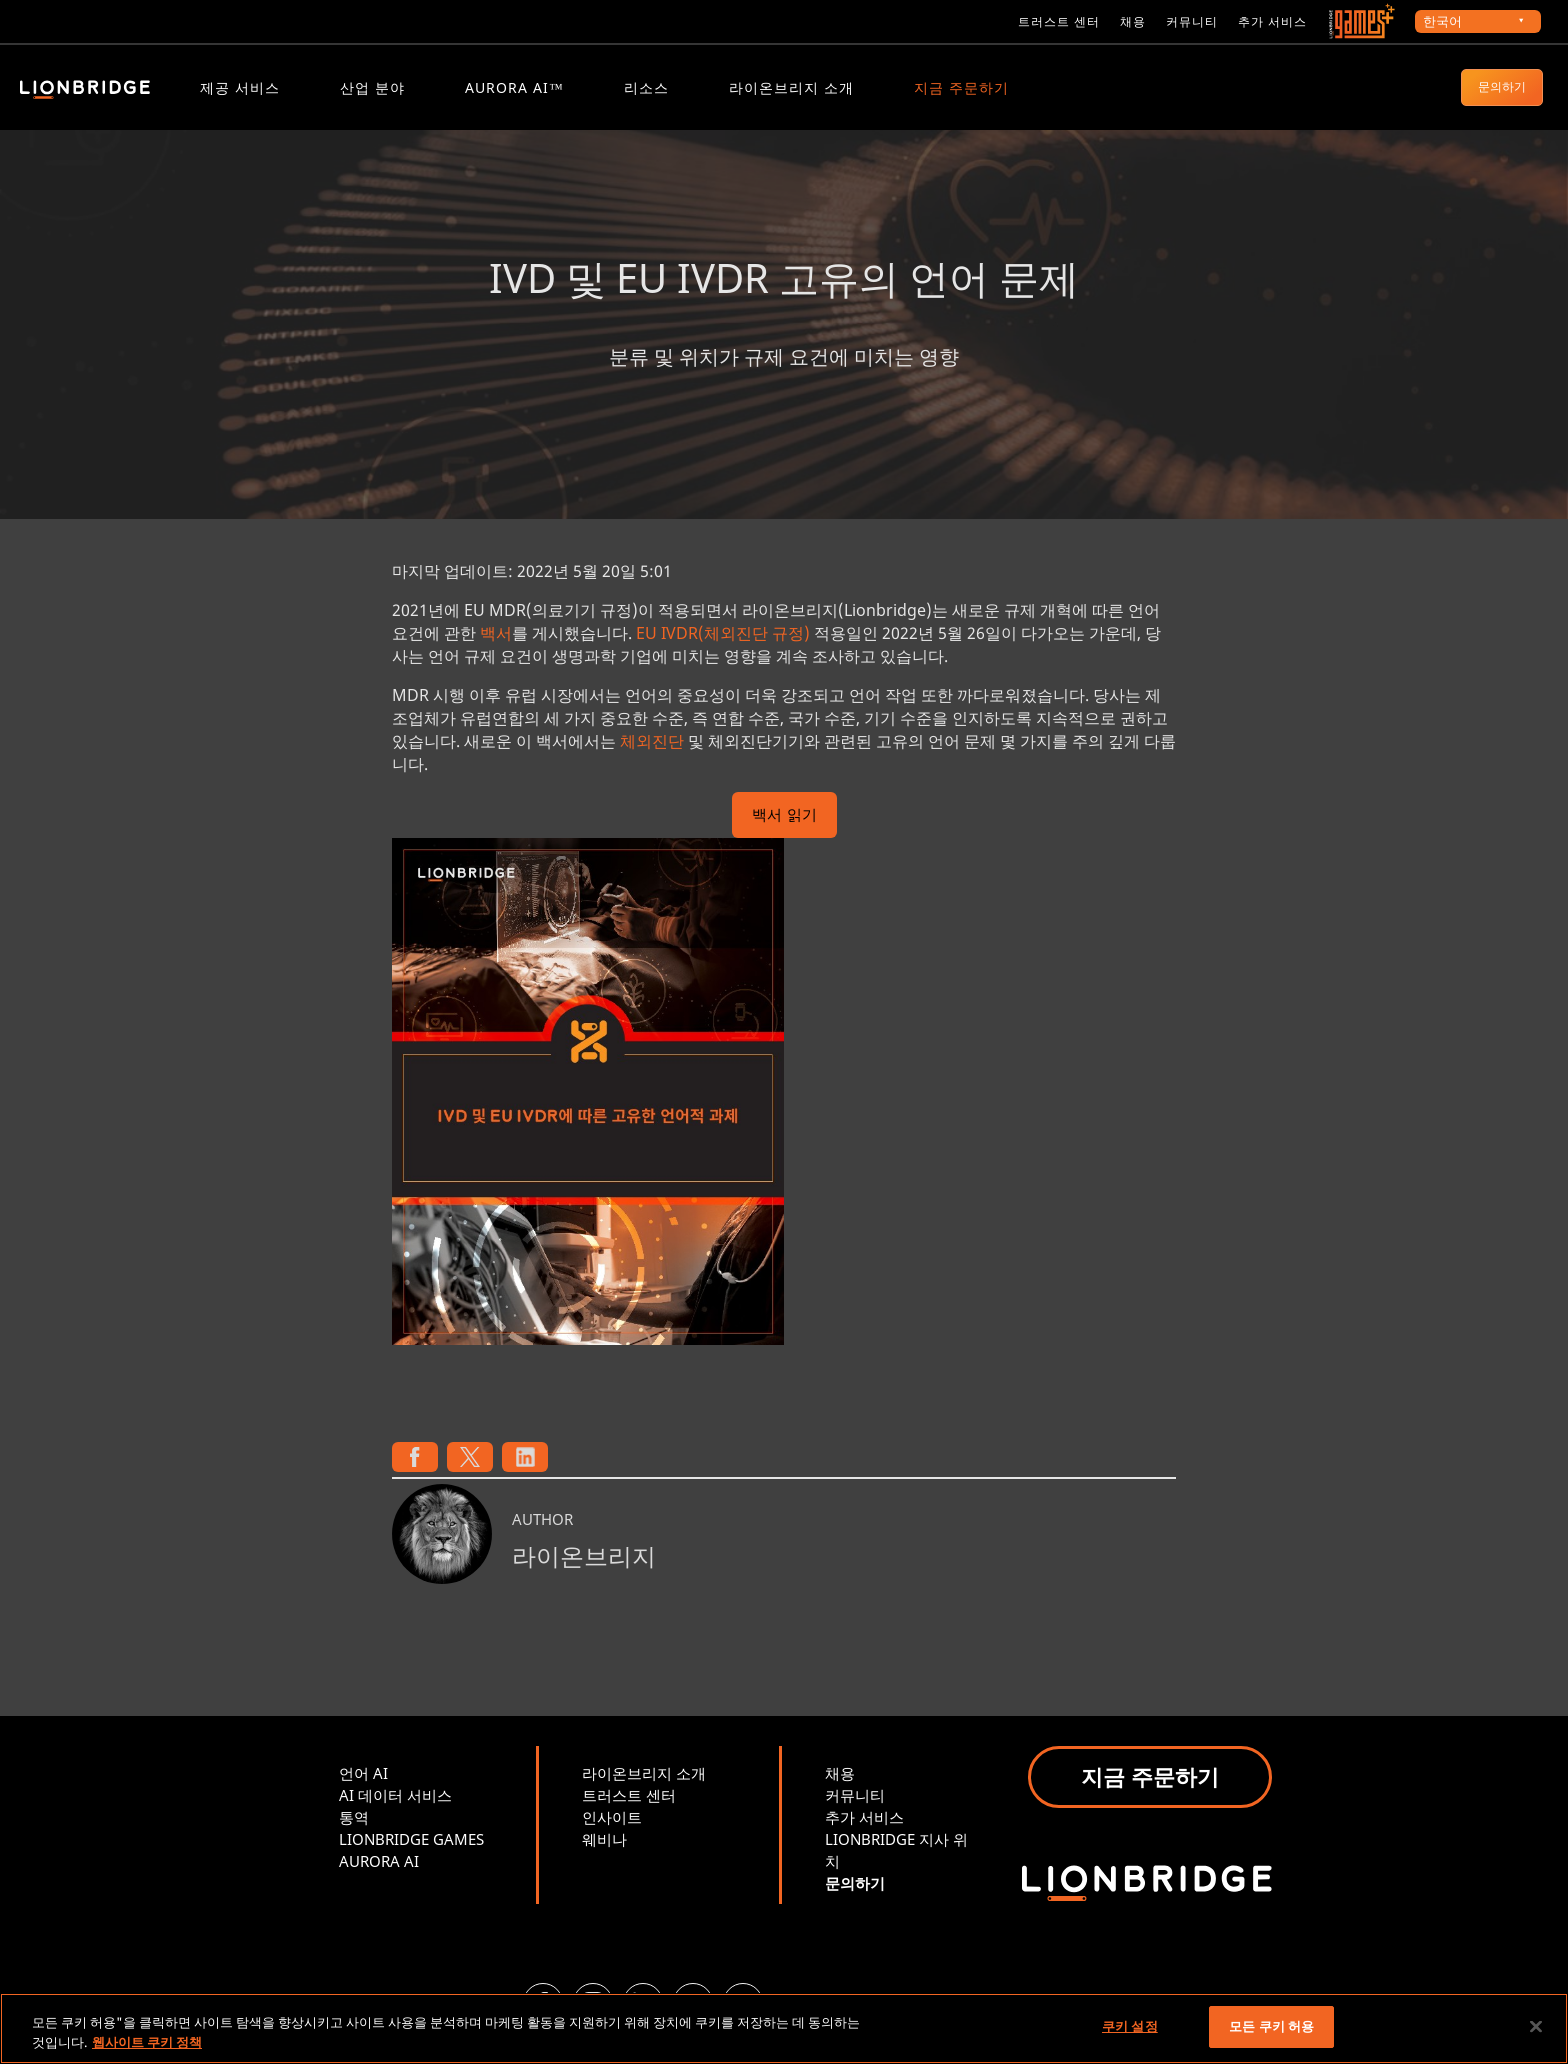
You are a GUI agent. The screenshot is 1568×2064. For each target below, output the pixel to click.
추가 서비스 (1272, 21)
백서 (496, 644)
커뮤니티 (1192, 21)
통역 (354, 1828)
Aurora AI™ (514, 87)
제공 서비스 (240, 87)
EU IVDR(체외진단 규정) (723, 644)
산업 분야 (372, 87)
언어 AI (363, 1784)
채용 (1133, 21)
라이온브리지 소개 (791, 87)
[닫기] (1536, 2026)
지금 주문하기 (961, 87)
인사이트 (612, 1828)
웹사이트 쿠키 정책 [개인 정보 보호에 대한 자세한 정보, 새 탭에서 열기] (147, 2042)
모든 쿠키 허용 (1271, 2026)
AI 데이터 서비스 (395, 1806)
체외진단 (652, 752)
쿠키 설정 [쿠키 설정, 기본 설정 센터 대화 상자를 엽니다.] (1130, 2026)
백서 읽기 (784, 827)
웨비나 (604, 1850)
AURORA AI (379, 1872)
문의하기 (1502, 86)
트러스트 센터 (1059, 21)
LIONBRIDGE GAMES (411, 1850)
